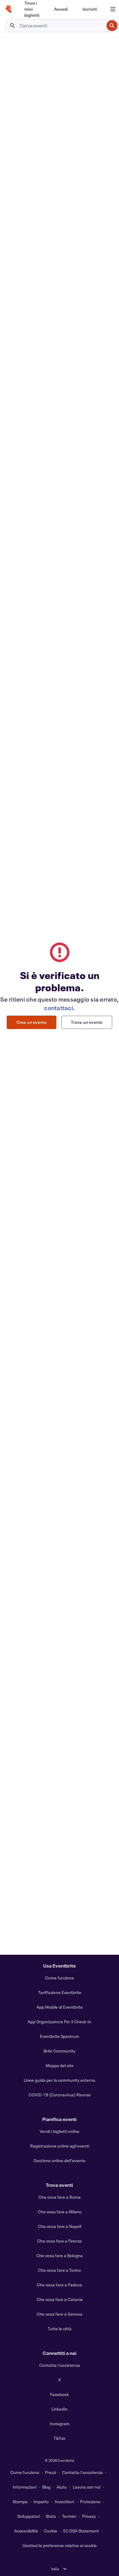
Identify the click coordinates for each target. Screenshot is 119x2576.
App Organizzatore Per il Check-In (59, 2022)
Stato (51, 2516)
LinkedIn (59, 2409)
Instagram (59, 2423)
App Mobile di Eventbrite (60, 2007)
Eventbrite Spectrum (59, 2036)
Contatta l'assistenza (59, 2365)
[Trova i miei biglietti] (31, 9)
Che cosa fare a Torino (59, 2270)
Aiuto (62, 2487)
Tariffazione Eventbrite (59, 1992)
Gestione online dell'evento (59, 2160)
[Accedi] (61, 9)
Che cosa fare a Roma (59, 2197)
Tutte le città (60, 2328)
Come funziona (59, 1978)
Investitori (64, 2501)
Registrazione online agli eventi (59, 2146)
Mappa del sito (60, 2065)
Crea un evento (31, 1022)
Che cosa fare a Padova (59, 2285)
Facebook (59, 2394)
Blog (46, 2487)
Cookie (50, 2531)
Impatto (41, 2501)
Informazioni (25, 2487)
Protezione (90, 2501)
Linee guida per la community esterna (59, 2080)
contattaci (58, 1008)
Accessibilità (26, 2531)
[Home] (8, 9)
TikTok (59, 2438)
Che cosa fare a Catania (60, 2299)
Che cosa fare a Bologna (59, 2255)
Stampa (20, 2501)
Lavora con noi (86, 2487)
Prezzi (50, 2472)
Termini (69, 2516)
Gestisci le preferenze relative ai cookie (60, 2545)
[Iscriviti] (90, 9)
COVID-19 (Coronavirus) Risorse (60, 2095)
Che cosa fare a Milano (60, 2212)
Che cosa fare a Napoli (59, 2226)
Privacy (89, 2516)
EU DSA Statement (81, 2531)
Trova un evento (87, 1022)
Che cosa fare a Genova (59, 2314)
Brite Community (59, 2051)
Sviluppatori (28, 2516)
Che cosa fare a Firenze (59, 2241)
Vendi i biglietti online (59, 2131)
